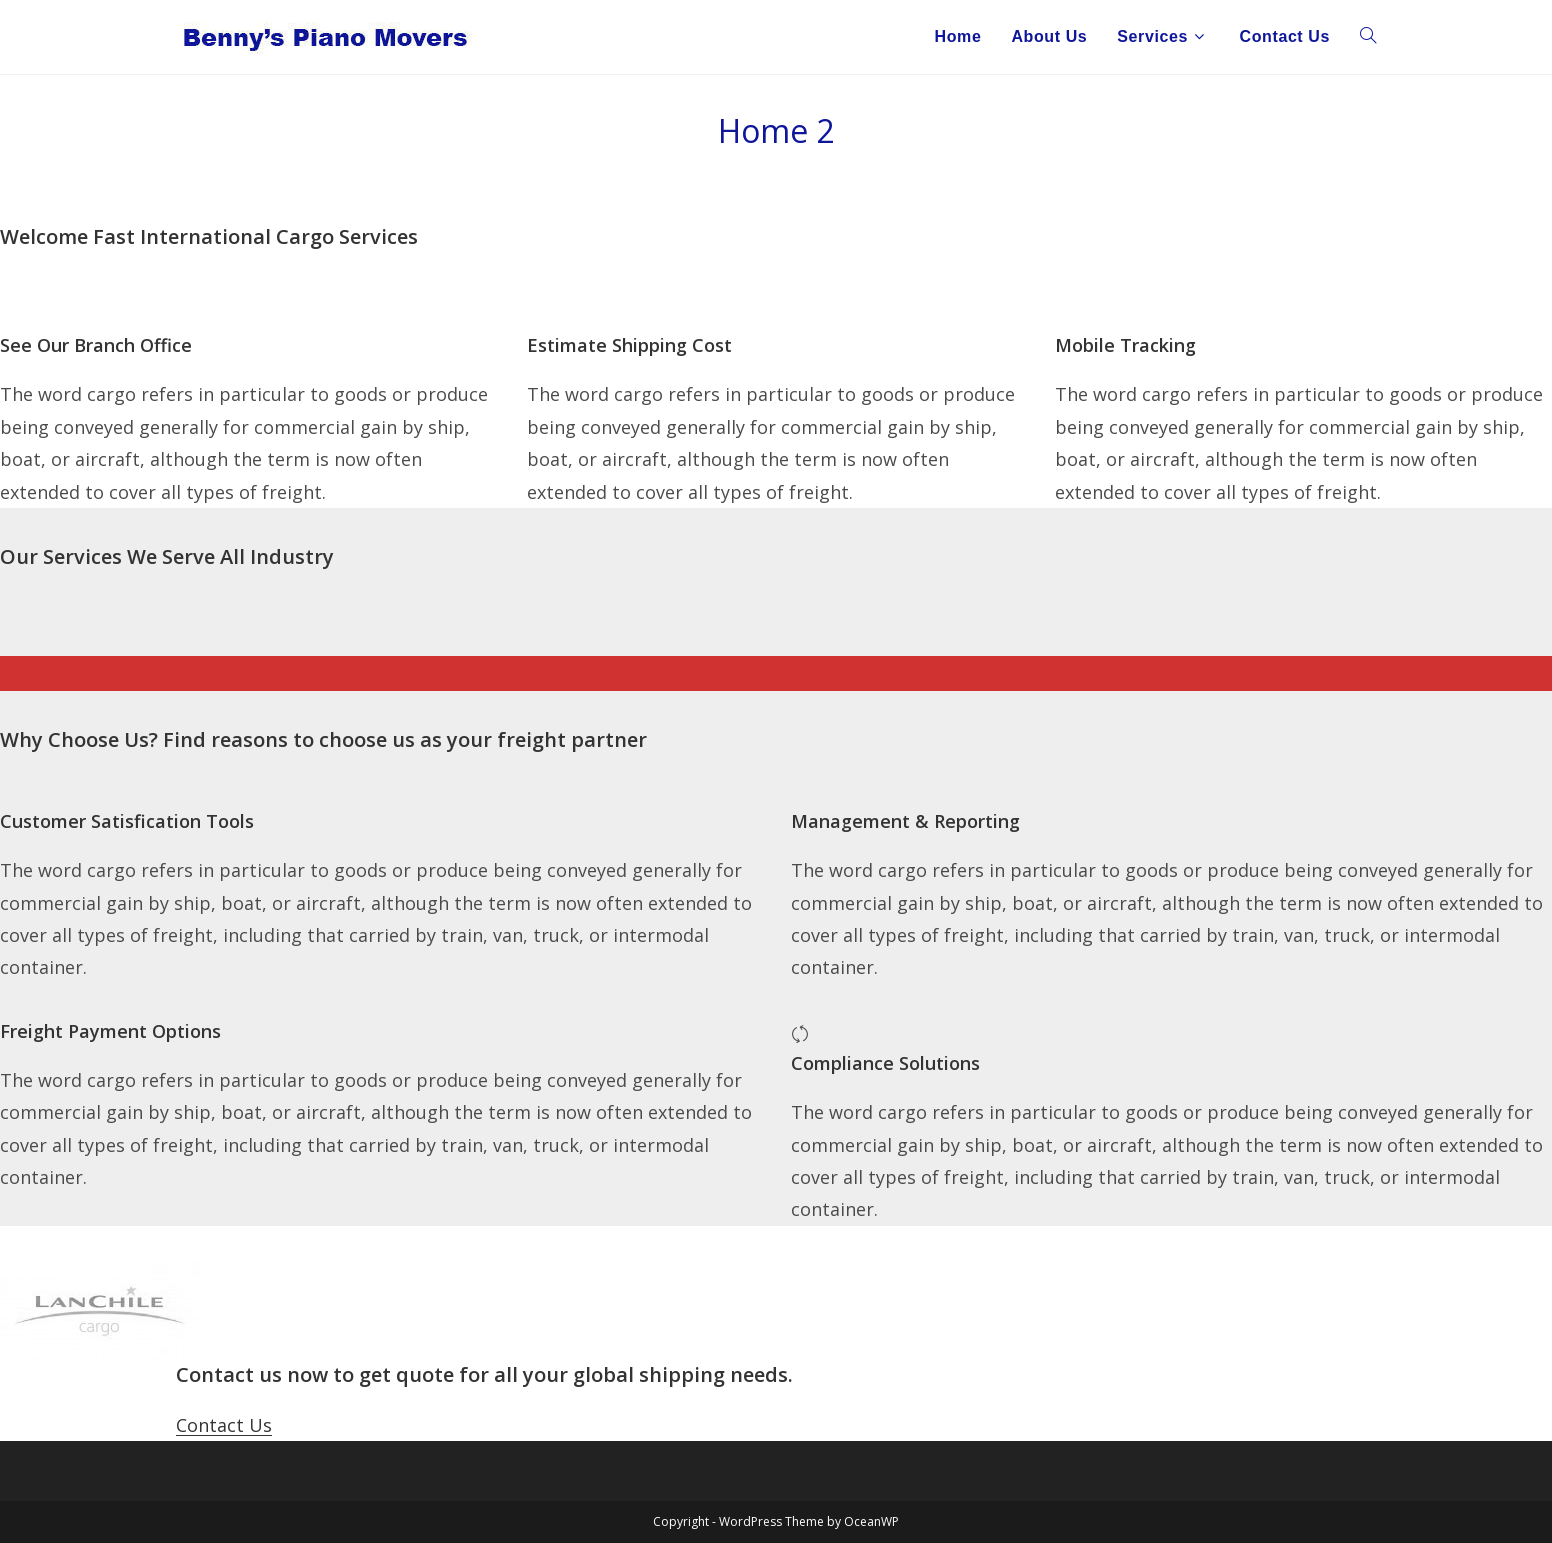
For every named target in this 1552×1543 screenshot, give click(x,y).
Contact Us (224, 1425)
